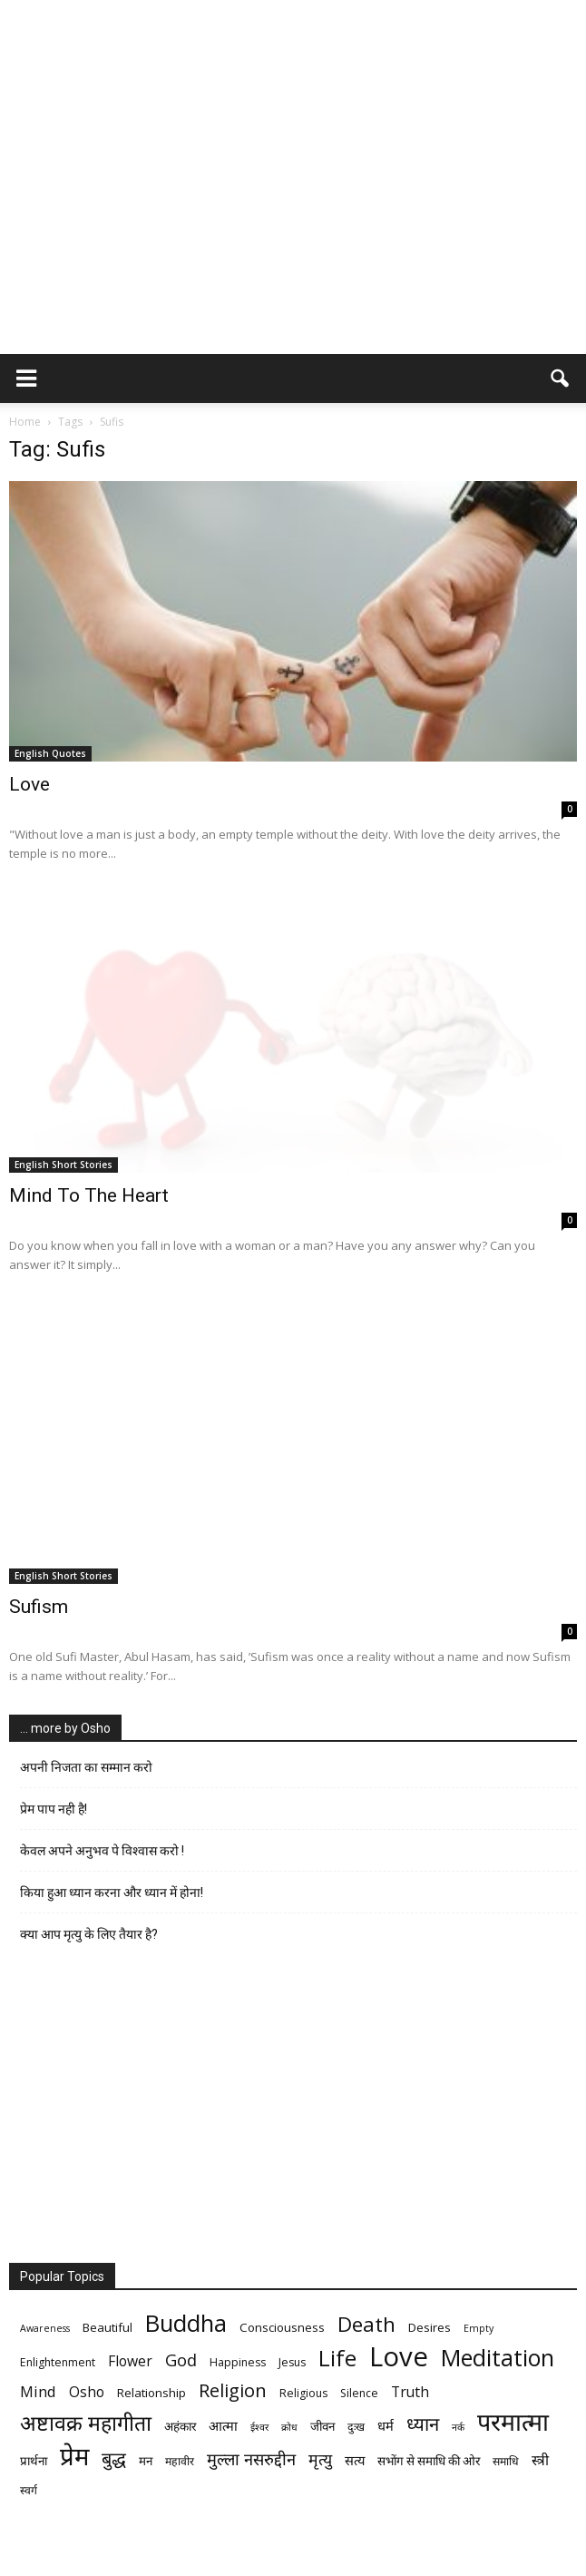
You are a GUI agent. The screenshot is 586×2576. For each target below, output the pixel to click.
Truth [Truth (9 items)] (410, 2392)
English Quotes (50, 753)
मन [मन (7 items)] (145, 2461)
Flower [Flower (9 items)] (130, 2361)
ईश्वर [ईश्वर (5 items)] (259, 2427)
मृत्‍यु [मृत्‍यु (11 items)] (320, 2459)
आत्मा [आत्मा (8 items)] (223, 2425)
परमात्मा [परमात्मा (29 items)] (513, 2421)
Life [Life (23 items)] (337, 2357)
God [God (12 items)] (181, 2359)
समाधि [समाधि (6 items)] (506, 2461)
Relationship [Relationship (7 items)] (151, 2392)
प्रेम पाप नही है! (53, 1809)
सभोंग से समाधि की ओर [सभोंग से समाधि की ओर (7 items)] (428, 2461)
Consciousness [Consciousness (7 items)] (282, 2327)
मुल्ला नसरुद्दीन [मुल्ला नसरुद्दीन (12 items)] (251, 2458)
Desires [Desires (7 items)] (429, 2327)
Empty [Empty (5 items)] (478, 2328)
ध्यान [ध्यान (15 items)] (422, 2423)
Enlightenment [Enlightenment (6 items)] (57, 2362)
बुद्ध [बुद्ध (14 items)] (114, 2458)
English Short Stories (63, 1164)
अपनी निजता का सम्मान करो (86, 1767)
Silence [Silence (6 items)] (359, 2393)
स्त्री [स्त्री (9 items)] (540, 2460)
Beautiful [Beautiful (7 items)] (107, 2327)
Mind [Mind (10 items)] (38, 2391)
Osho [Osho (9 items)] (86, 2392)
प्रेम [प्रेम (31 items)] (74, 2455)
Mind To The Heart (89, 1195)
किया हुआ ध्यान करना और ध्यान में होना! (111, 1892)
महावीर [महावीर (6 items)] (179, 2461)
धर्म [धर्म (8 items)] (385, 2425)
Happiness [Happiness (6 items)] (238, 2362)
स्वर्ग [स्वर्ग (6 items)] (28, 2490)
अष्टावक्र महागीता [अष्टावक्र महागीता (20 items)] (85, 2423)
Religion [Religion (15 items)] (233, 2390)
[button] (560, 378)
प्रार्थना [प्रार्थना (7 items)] (33, 2461)
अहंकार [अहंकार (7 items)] (180, 2426)
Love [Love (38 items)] (398, 2356)
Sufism (38, 1606)
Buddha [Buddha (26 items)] (186, 2323)
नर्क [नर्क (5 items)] (458, 2427)
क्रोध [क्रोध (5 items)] (289, 2427)
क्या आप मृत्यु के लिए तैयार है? (89, 1934)
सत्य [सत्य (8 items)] (355, 2460)
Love (29, 784)
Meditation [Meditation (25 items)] (497, 2357)
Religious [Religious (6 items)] (303, 2393)
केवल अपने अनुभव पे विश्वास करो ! (102, 1851)
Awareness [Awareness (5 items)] (45, 2328)
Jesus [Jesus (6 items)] (292, 2362)
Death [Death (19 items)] (366, 2324)
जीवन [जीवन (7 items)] (322, 2426)
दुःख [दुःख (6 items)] (356, 2426)
